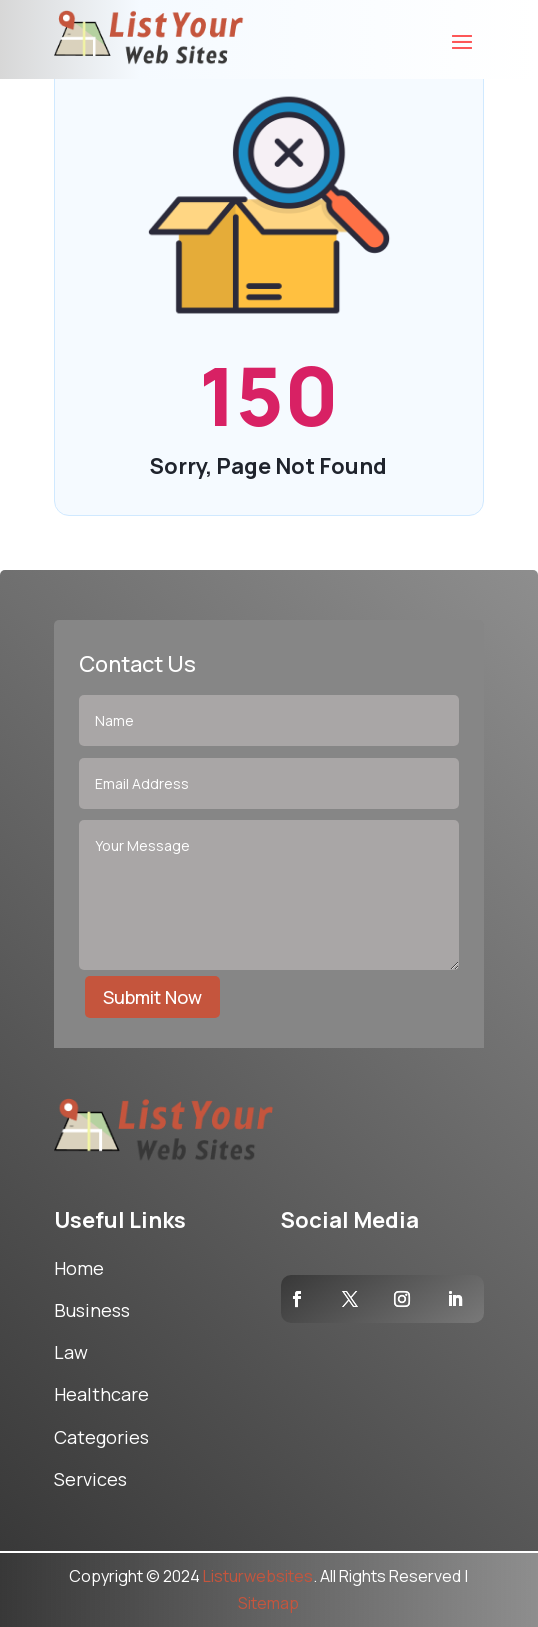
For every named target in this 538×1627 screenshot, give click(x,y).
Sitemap (268, 1603)
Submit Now (152, 997)
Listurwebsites (258, 1576)
